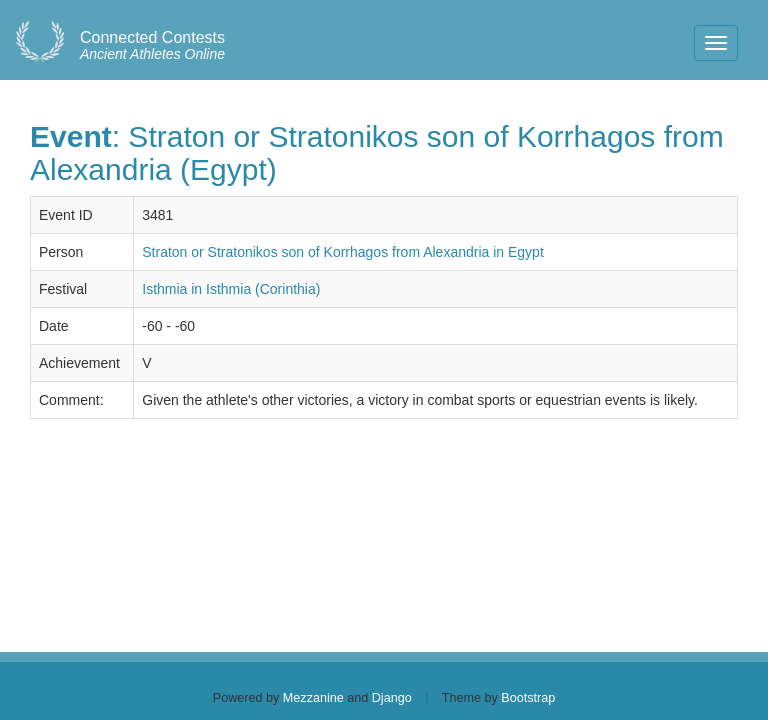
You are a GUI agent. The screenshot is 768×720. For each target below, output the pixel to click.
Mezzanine (313, 698)
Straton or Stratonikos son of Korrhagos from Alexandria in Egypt (343, 252)
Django (392, 698)
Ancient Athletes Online (152, 46)
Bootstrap (528, 698)
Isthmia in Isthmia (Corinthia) (231, 289)
